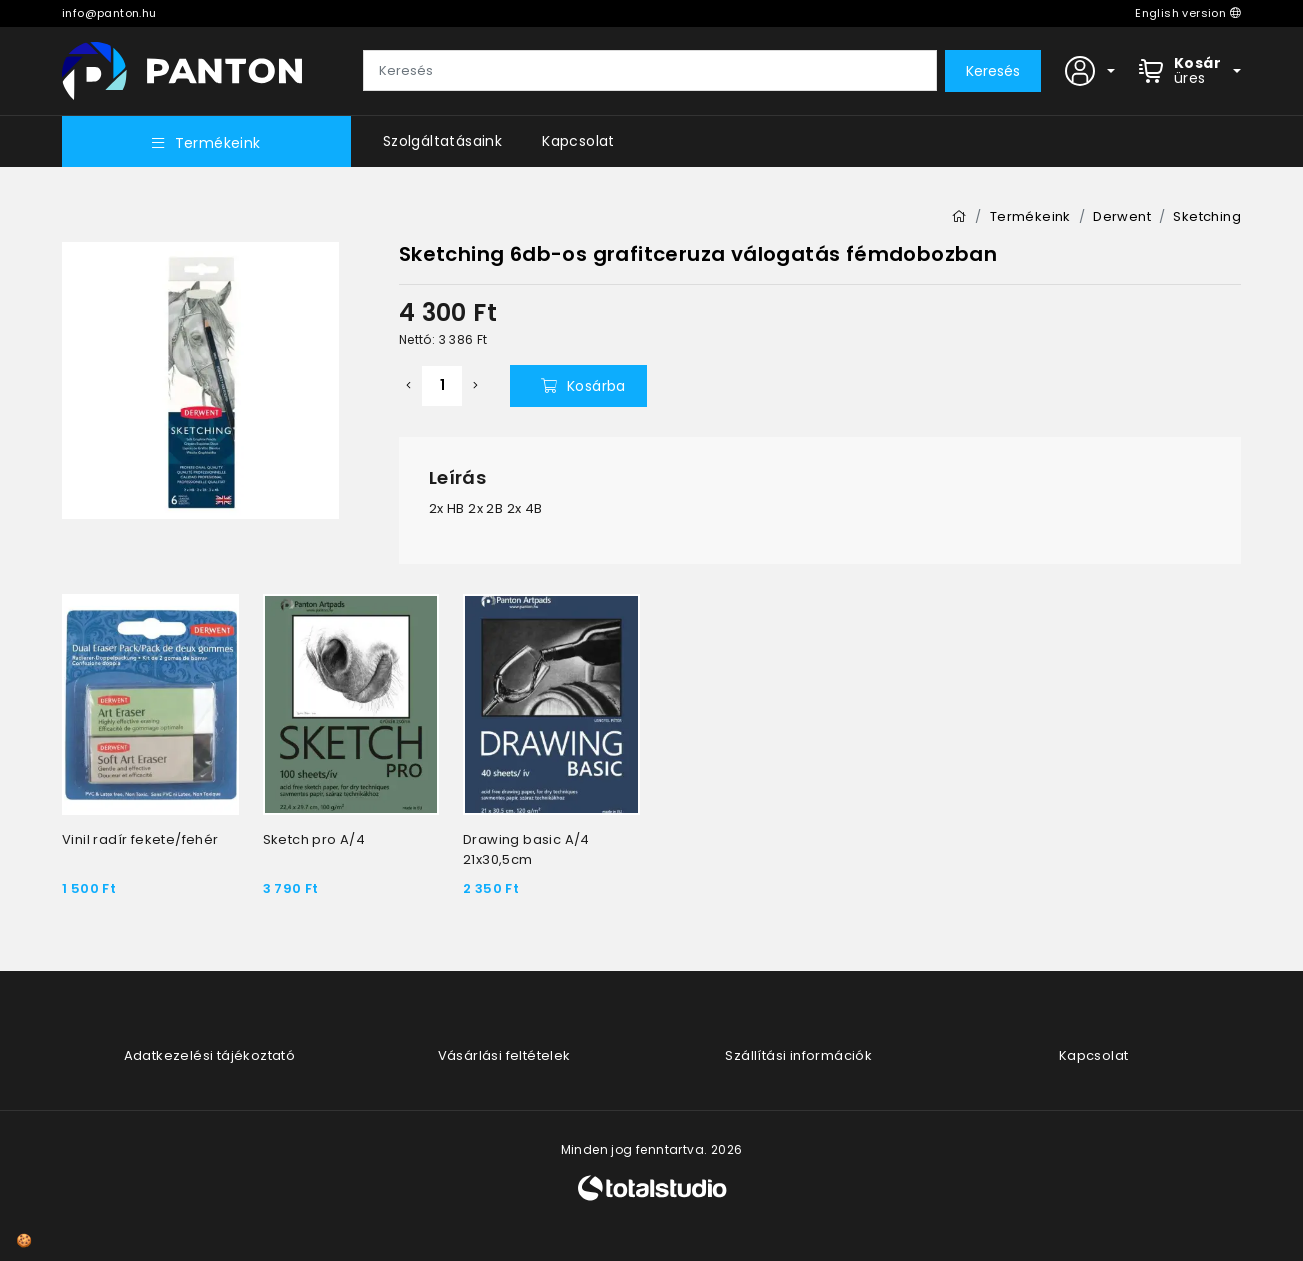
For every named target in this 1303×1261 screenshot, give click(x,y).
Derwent (1122, 216)
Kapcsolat (578, 141)
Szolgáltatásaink (442, 141)
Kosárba (583, 386)
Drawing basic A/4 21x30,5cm (526, 849)
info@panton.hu (109, 13)
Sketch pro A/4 (314, 839)
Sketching (1207, 216)
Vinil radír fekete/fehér (140, 839)
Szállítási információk (798, 1055)
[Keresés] (650, 71)
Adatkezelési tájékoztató (210, 1055)
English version (1188, 13)
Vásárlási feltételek (504, 1055)
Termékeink (206, 143)
